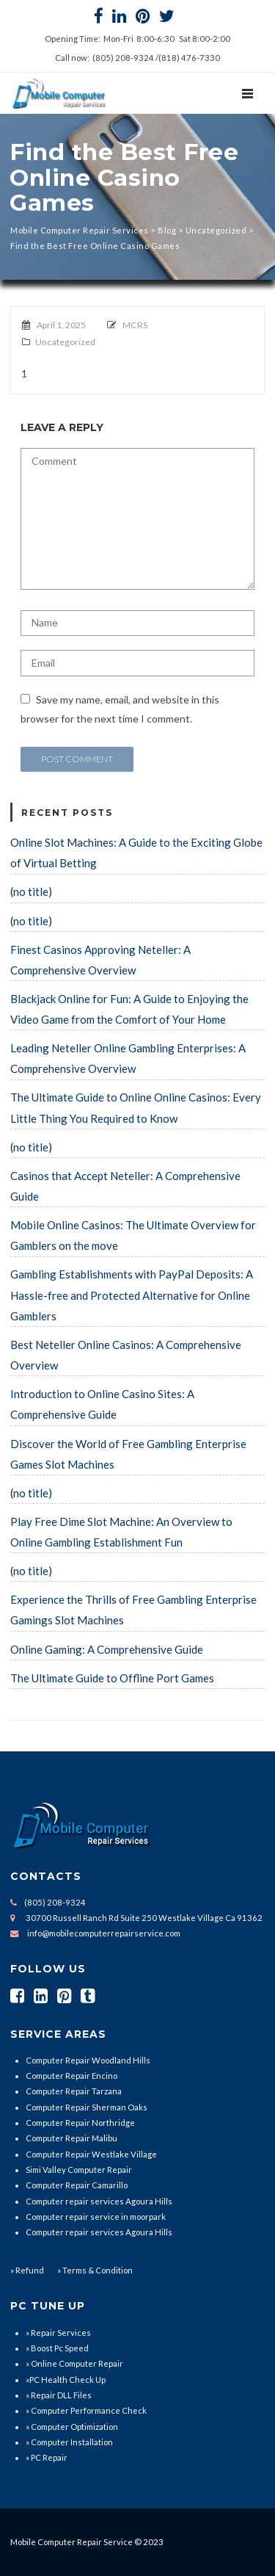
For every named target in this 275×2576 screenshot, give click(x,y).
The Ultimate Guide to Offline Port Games (112, 1678)
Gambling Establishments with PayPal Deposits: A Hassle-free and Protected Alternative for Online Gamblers (131, 1295)
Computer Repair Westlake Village (91, 2154)
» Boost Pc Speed (57, 2348)
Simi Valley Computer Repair (79, 2169)
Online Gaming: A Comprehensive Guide (106, 1649)
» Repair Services (58, 2332)
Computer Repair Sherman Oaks (86, 2107)
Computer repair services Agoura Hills (99, 2201)
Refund (29, 2270)
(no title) (31, 891)
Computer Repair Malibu (71, 2138)
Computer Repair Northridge (80, 2122)
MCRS (134, 324)
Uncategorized (65, 341)
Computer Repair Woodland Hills (88, 2060)
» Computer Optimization (72, 2426)
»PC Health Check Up (66, 2379)
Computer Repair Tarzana (74, 2091)
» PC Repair (46, 2457)
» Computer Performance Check (86, 2410)
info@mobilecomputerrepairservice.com (103, 1933)
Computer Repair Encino (71, 2075)
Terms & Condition (97, 2270)
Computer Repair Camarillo (77, 2185)
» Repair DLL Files (59, 2395)
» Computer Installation (69, 2442)
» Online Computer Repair (74, 2363)
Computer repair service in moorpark (96, 2216)
